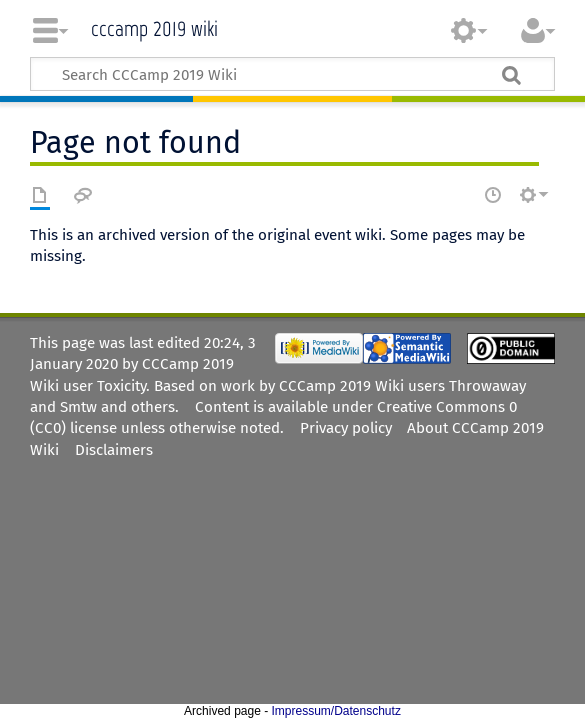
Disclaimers (114, 450)
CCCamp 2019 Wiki (154, 26)
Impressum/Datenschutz (336, 711)
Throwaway (487, 386)
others (153, 407)
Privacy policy (346, 428)
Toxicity (121, 386)
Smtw (78, 407)
